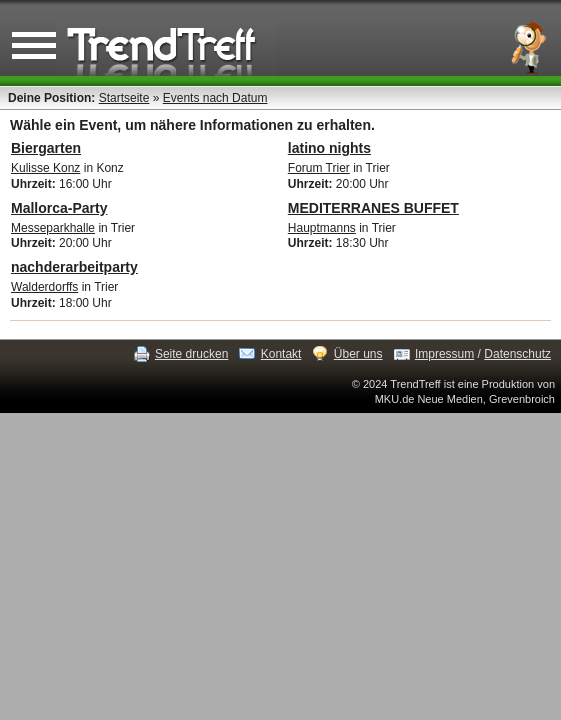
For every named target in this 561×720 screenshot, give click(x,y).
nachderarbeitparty (74, 267)
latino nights (329, 148)
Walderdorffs (44, 287)
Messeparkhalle (53, 228)
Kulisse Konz (45, 168)
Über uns (358, 354)
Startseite (124, 98)
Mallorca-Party (59, 208)
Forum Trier (319, 168)
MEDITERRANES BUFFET (373, 208)
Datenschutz (517, 354)
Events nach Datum (215, 98)
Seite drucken (191, 354)
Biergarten (46, 148)
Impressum (444, 354)
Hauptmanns (322, 228)
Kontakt (281, 354)
